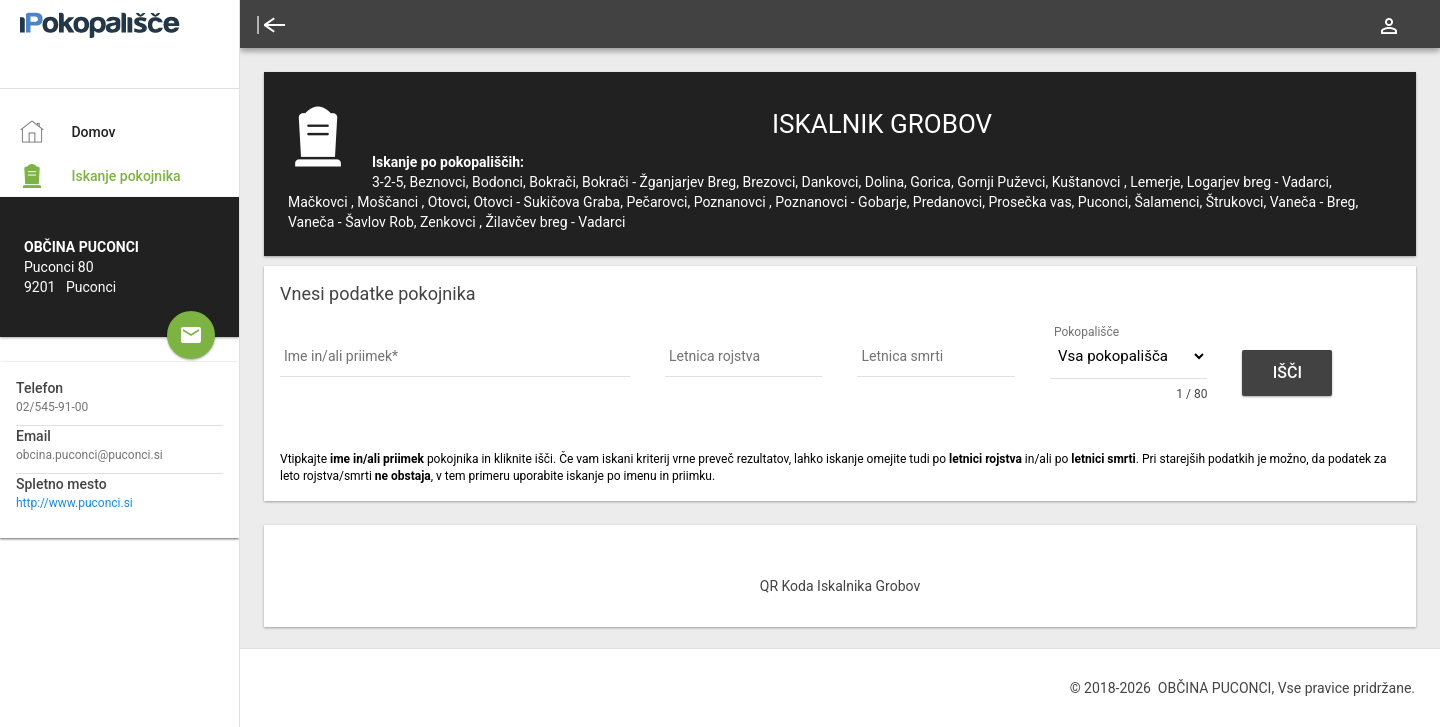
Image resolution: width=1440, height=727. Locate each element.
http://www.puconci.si (74, 503)
